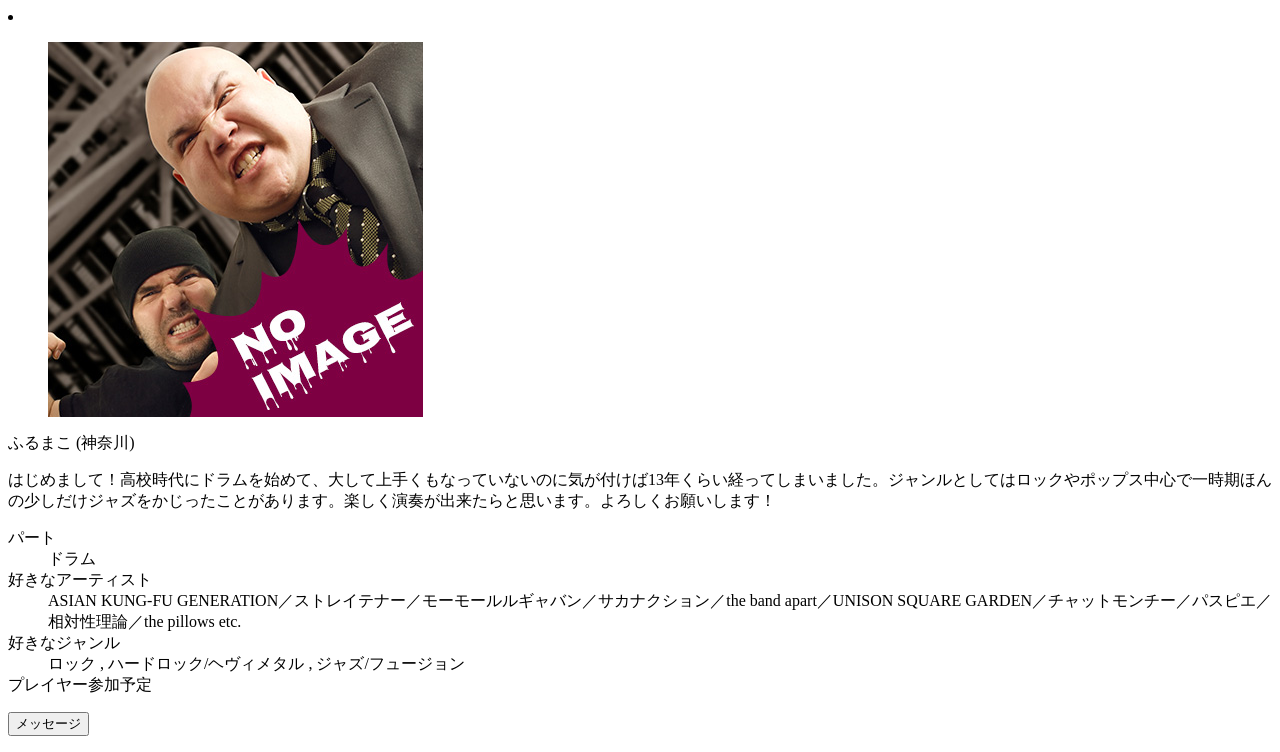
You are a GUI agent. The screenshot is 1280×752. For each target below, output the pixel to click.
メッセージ (48, 723)
